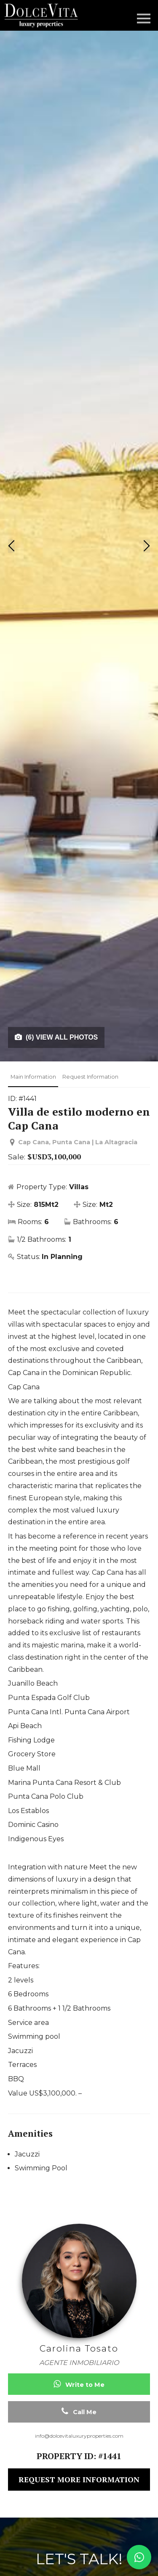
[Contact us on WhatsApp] (139, 2557)
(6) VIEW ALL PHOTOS (56, 1037)
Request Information (90, 1077)
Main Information (33, 1077)
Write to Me (79, 2384)
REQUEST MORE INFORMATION (79, 2479)
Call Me (79, 2411)
